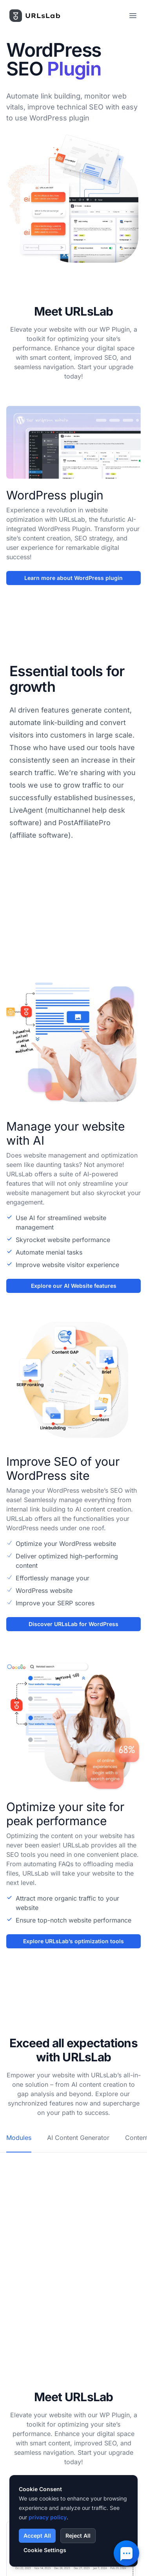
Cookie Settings (45, 2550)
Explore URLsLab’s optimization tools (73, 1941)
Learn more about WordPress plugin (73, 577)
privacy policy (48, 2517)
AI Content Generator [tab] (78, 2138)
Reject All (78, 2535)
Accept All (37, 2535)
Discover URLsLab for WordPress (73, 1624)
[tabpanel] (73, 2165)
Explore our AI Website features (73, 1285)
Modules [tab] (18, 2138)
